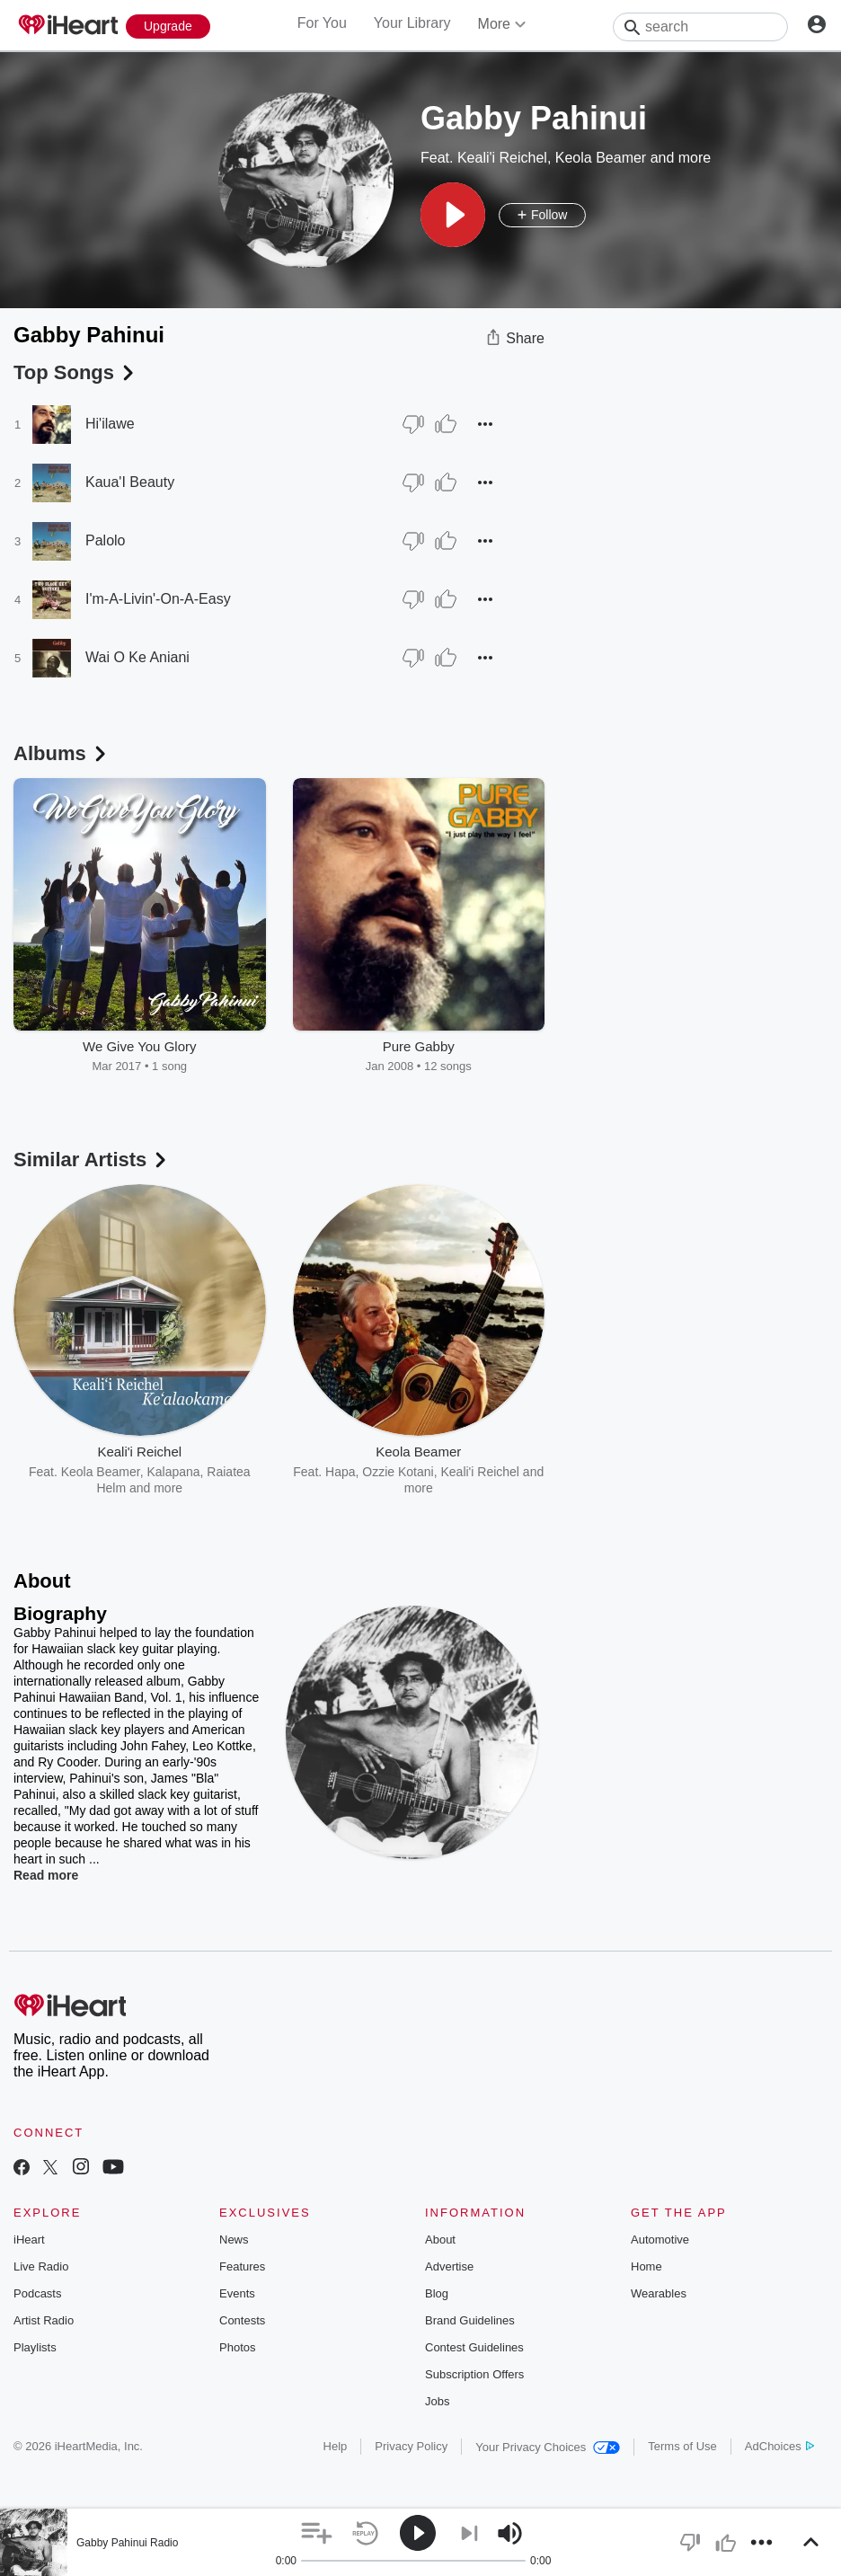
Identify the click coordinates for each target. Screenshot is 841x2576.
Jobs (437, 2401)
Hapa (340, 1472)
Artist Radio (43, 2320)
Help (335, 2446)
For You (322, 23)
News (234, 2239)
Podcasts (37, 2293)
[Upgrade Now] (168, 26)
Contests (242, 2320)
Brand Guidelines (470, 2320)
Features (242, 2266)
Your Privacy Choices (547, 2447)
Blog (436, 2293)
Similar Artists (91, 1159)
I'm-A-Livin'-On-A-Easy (158, 598)
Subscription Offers (474, 2374)
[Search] (700, 27)
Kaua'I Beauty (129, 482)
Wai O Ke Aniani (137, 657)
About (440, 2239)
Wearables (658, 2293)
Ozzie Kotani (397, 1472)
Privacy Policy (411, 2446)
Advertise (449, 2266)
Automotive (660, 2239)
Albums (61, 753)
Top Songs (75, 372)
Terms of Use (682, 2446)
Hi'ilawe (110, 423)
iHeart (29, 2239)
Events (237, 2293)
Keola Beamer (600, 157)
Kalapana (172, 1472)
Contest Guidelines (474, 2347)
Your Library (412, 23)
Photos (237, 2347)
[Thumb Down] (413, 424)
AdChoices (779, 2446)
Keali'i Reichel (502, 157)
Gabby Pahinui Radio (127, 2542)
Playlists (35, 2347)
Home (646, 2266)
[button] (452, 214)
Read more (45, 1875)
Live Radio (40, 2266)
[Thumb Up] (445, 424)
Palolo (105, 540)
